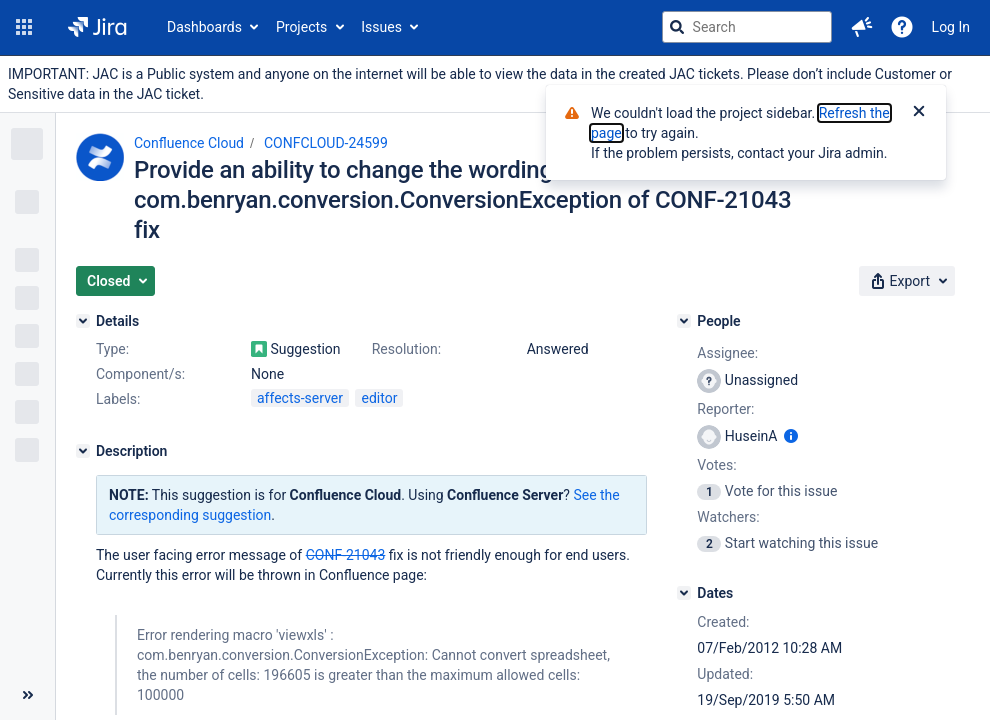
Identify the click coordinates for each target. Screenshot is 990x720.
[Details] (83, 321)
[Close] (919, 113)
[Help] (902, 27)
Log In (951, 27)
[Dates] (684, 593)
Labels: (118, 399)
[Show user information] (791, 436)
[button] (24, 27)
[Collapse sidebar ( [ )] (27, 695)
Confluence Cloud (189, 143)
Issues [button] (381, 27)
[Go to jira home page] (97, 27)
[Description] (83, 451)
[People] (684, 321)
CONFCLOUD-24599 (326, 143)
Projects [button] (301, 27)
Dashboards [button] (204, 27)
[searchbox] (747, 27)
